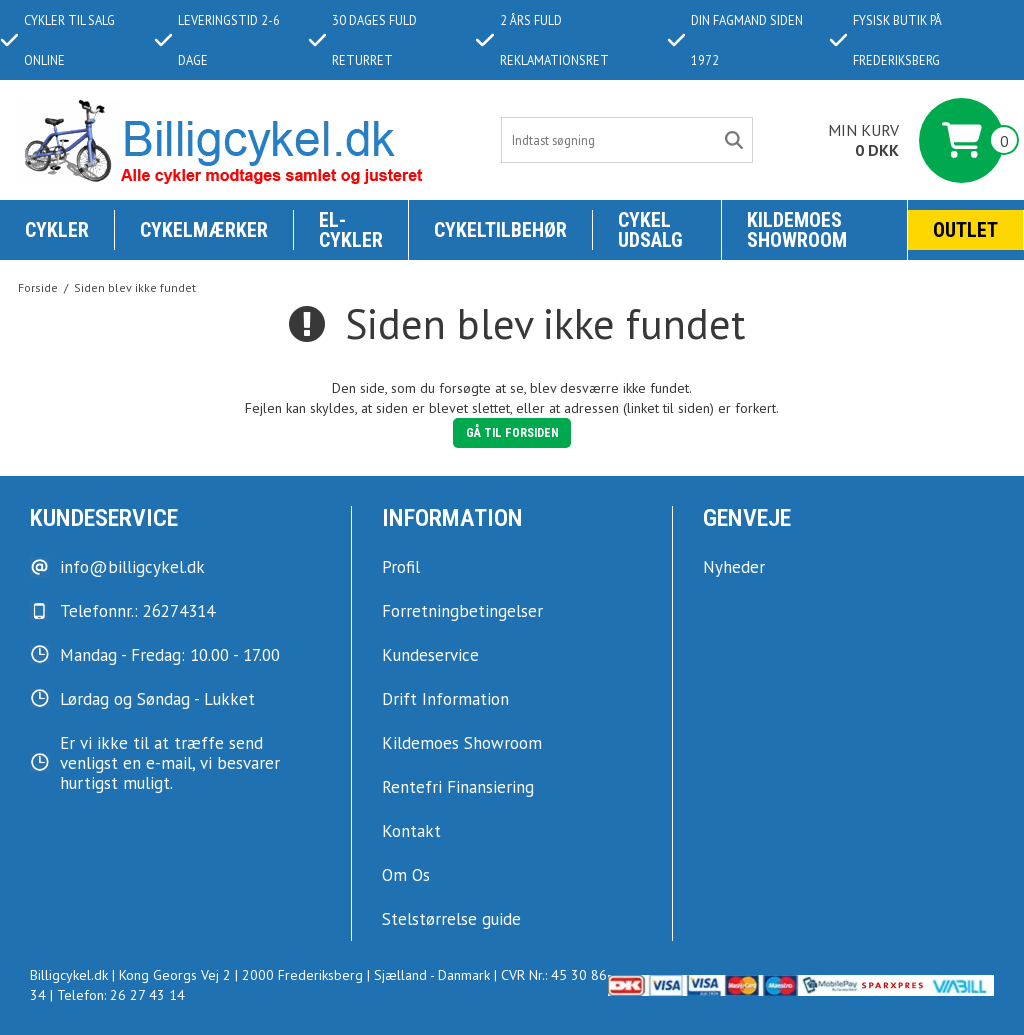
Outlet (965, 230)
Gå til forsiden (512, 433)
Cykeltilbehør (500, 230)
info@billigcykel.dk (132, 567)
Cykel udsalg (650, 230)
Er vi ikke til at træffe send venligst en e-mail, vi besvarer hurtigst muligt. (170, 763)
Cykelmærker (204, 230)
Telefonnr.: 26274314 (137, 611)
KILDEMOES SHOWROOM (797, 230)
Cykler (57, 230)
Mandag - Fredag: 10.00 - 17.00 (170, 655)
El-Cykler (351, 230)
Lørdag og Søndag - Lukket (157, 699)
